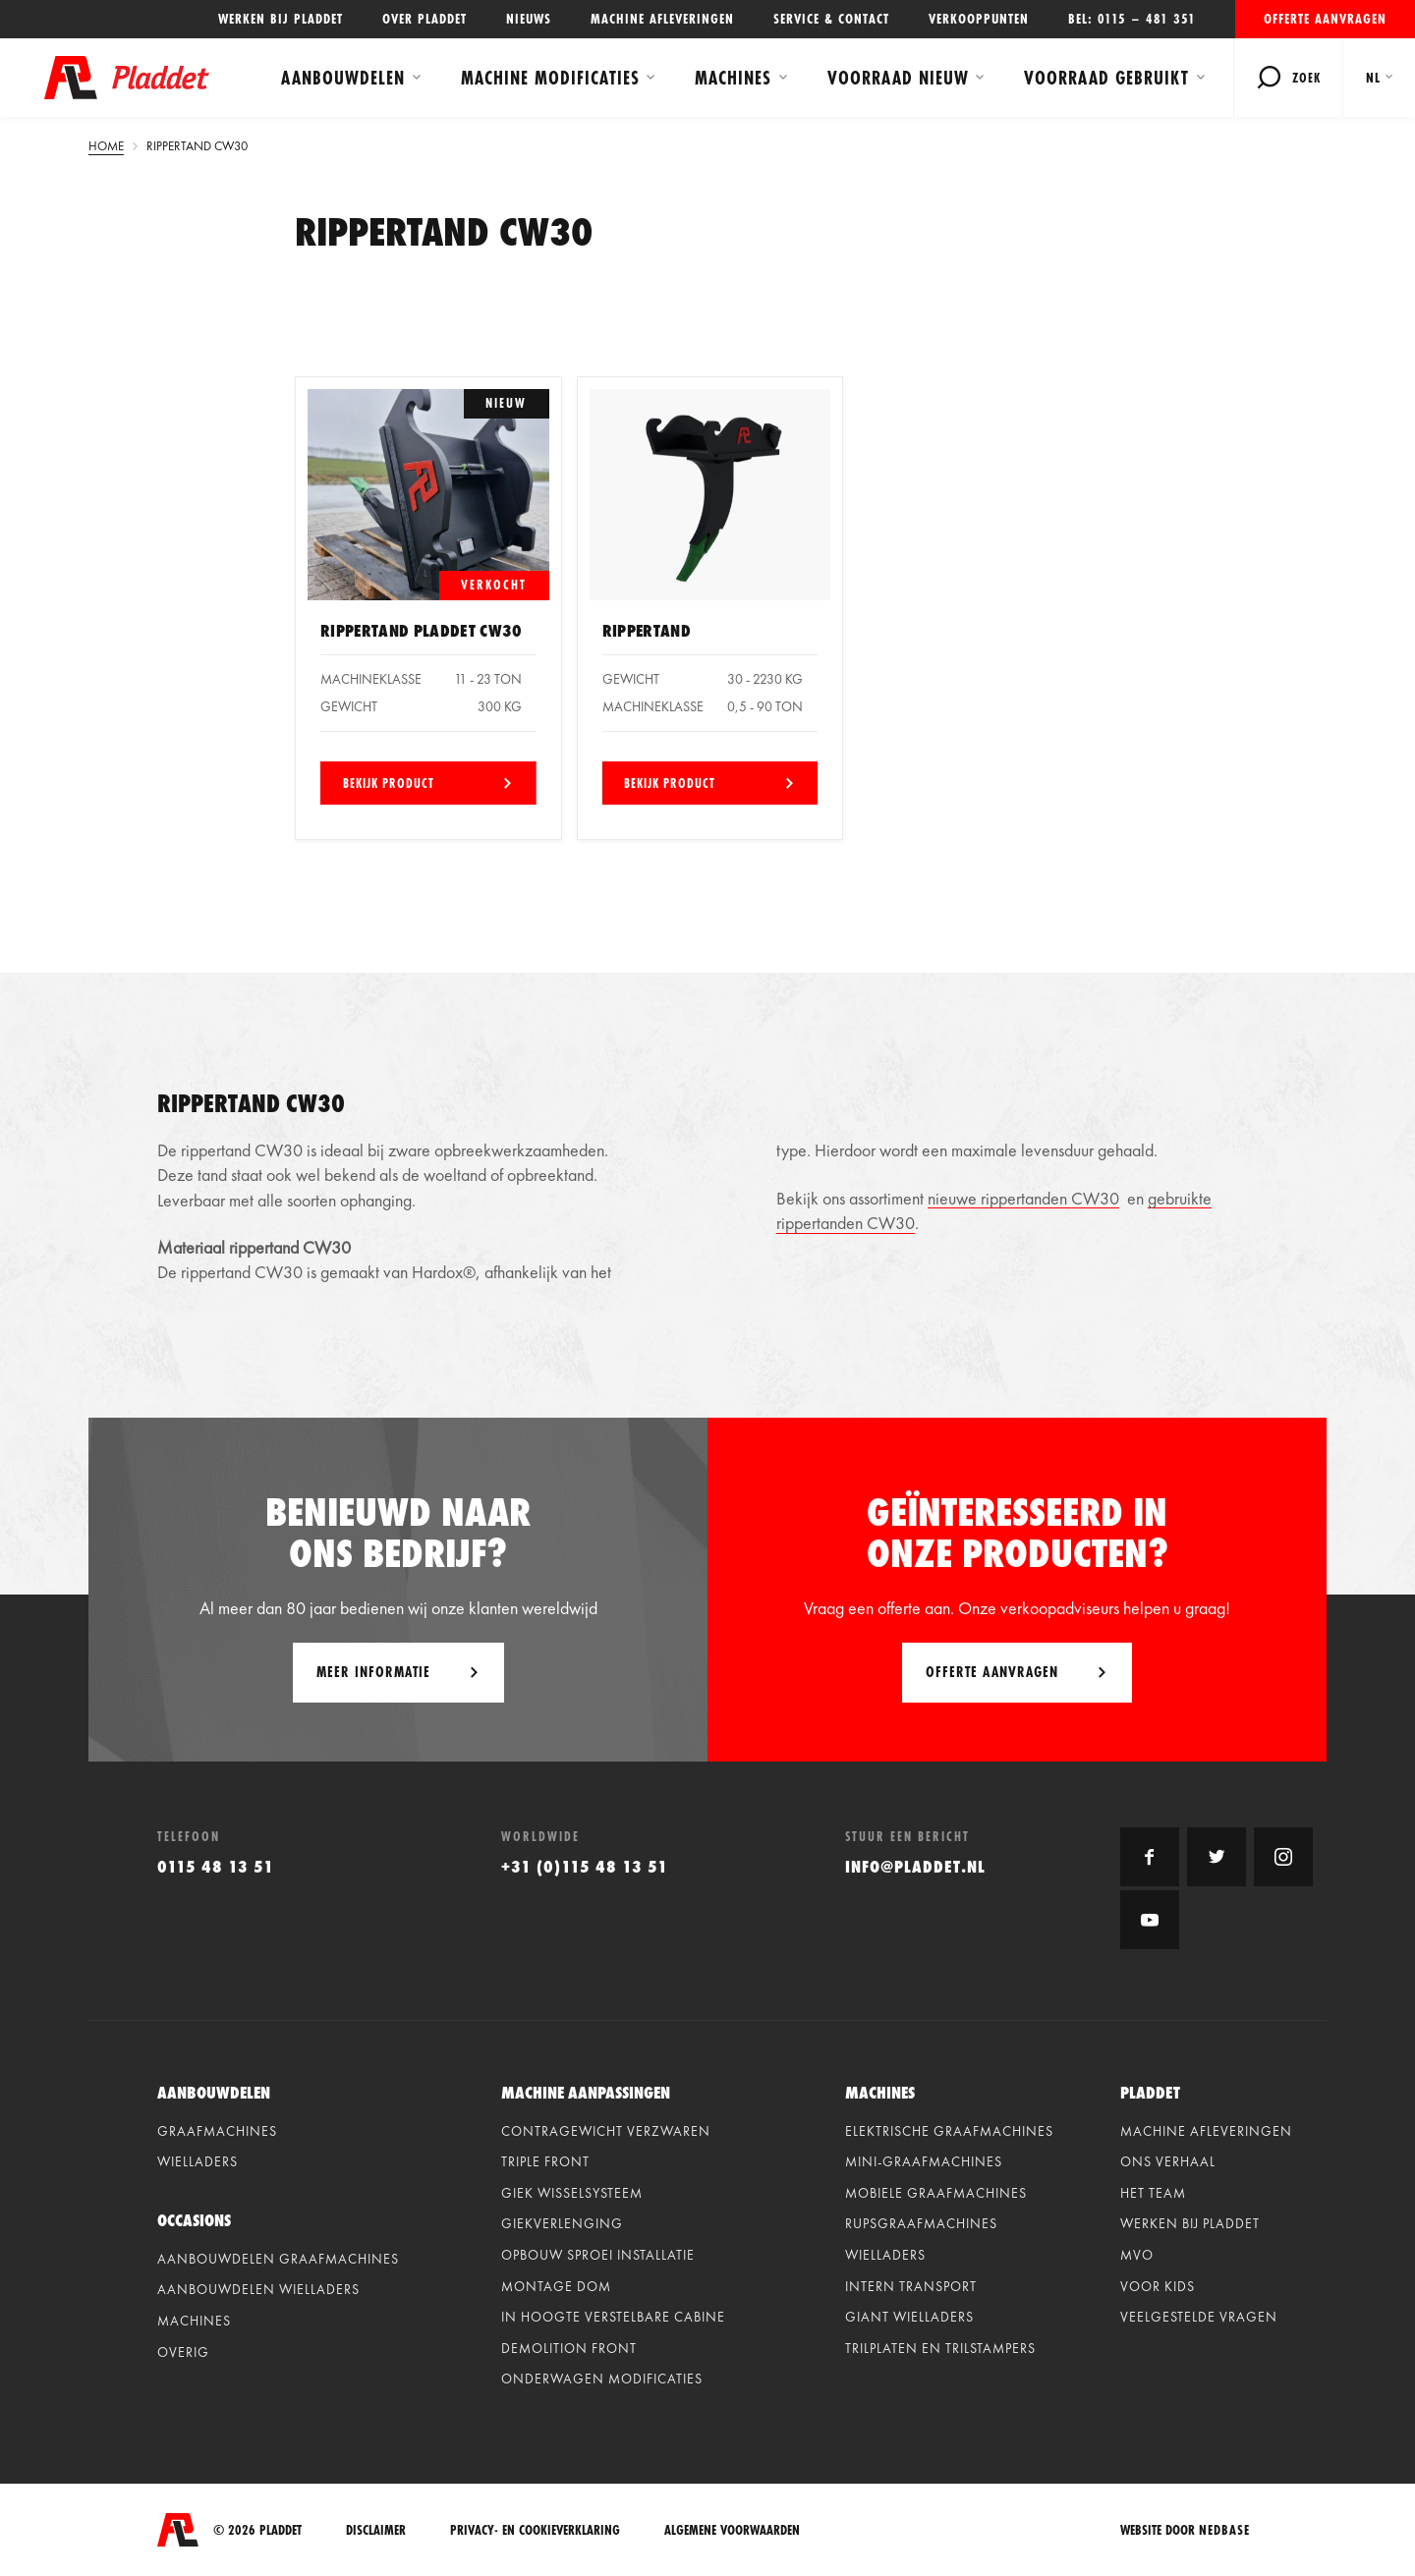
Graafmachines (217, 2131)
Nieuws (528, 18)
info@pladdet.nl (915, 1866)
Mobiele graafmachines (936, 2193)
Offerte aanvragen (1325, 18)
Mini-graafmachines (923, 2161)
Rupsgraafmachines (921, 2223)
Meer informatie (373, 1671)
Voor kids (1157, 2286)
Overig (183, 2352)
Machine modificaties (550, 77)
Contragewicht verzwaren (605, 2131)
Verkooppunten (979, 18)
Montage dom (556, 2286)
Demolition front (569, 2348)
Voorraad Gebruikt (1106, 77)
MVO (1137, 2255)
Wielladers (197, 2161)
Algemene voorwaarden (732, 2530)
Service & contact (831, 18)
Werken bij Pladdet (280, 18)
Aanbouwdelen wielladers (258, 2289)
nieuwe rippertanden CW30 (1023, 1198)
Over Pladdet (424, 18)
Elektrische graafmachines (949, 2131)
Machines (733, 77)
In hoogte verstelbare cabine (613, 2316)
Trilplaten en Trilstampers (940, 2348)
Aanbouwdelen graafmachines (278, 2259)
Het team (1153, 2193)
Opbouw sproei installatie (598, 2255)
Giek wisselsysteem (572, 2193)
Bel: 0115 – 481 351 (1132, 18)
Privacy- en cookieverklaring (535, 2530)
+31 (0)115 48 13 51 (584, 1866)
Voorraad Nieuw (898, 77)
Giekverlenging (562, 2223)
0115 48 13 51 (215, 1866)
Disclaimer (376, 2530)
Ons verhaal (1168, 2161)
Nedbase (1224, 2530)
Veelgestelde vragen (1198, 2316)
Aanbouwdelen (343, 77)
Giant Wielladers (909, 2316)
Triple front (545, 2161)
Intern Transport (911, 2286)
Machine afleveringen (662, 18)
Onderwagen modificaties (602, 2378)
